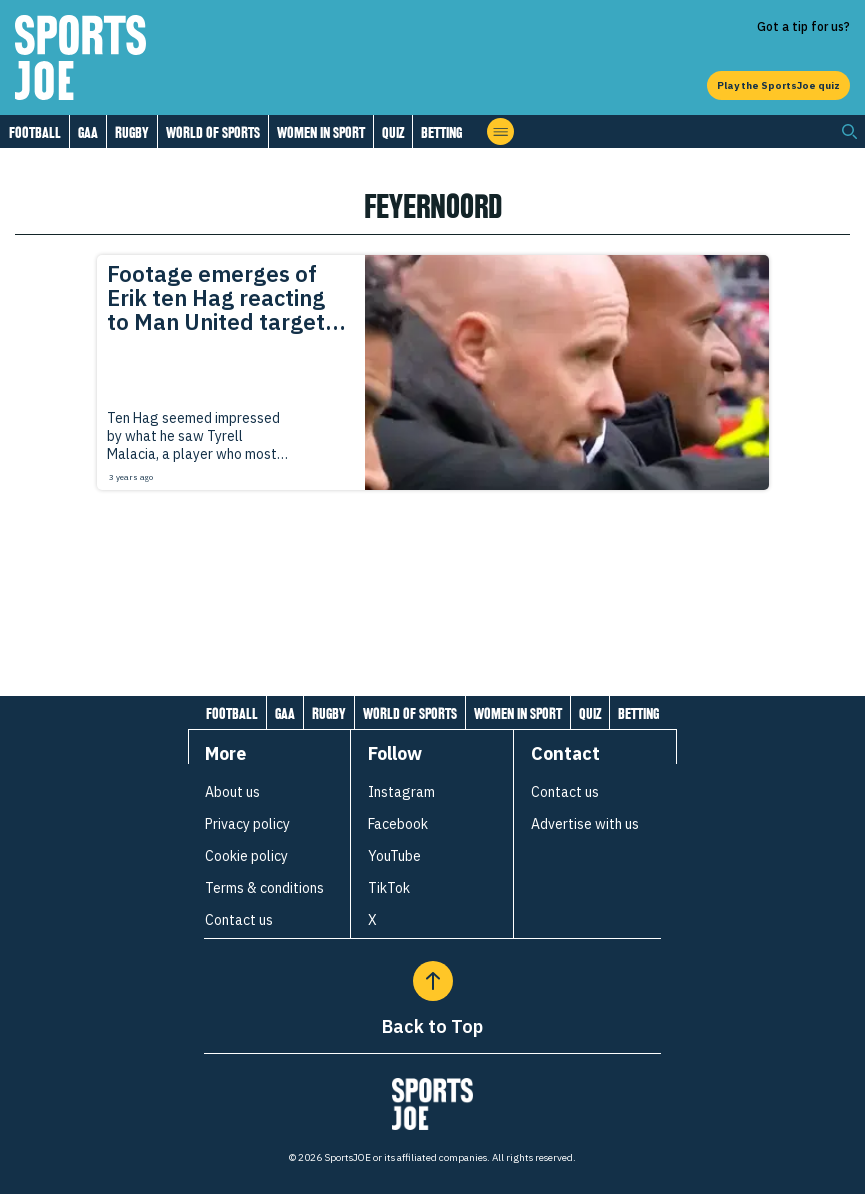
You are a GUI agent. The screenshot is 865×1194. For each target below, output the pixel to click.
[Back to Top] (433, 981)
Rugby (132, 132)
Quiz (393, 132)
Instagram (401, 792)
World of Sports (213, 132)
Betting (441, 132)
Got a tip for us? (803, 26)
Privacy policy (247, 824)
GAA (88, 132)
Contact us (239, 920)
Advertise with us (585, 824)
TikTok (389, 888)
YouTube (394, 856)
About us (232, 792)
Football (35, 132)
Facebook (398, 824)
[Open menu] (500, 131)
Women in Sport (321, 132)
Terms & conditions (264, 888)
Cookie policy (246, 856)
